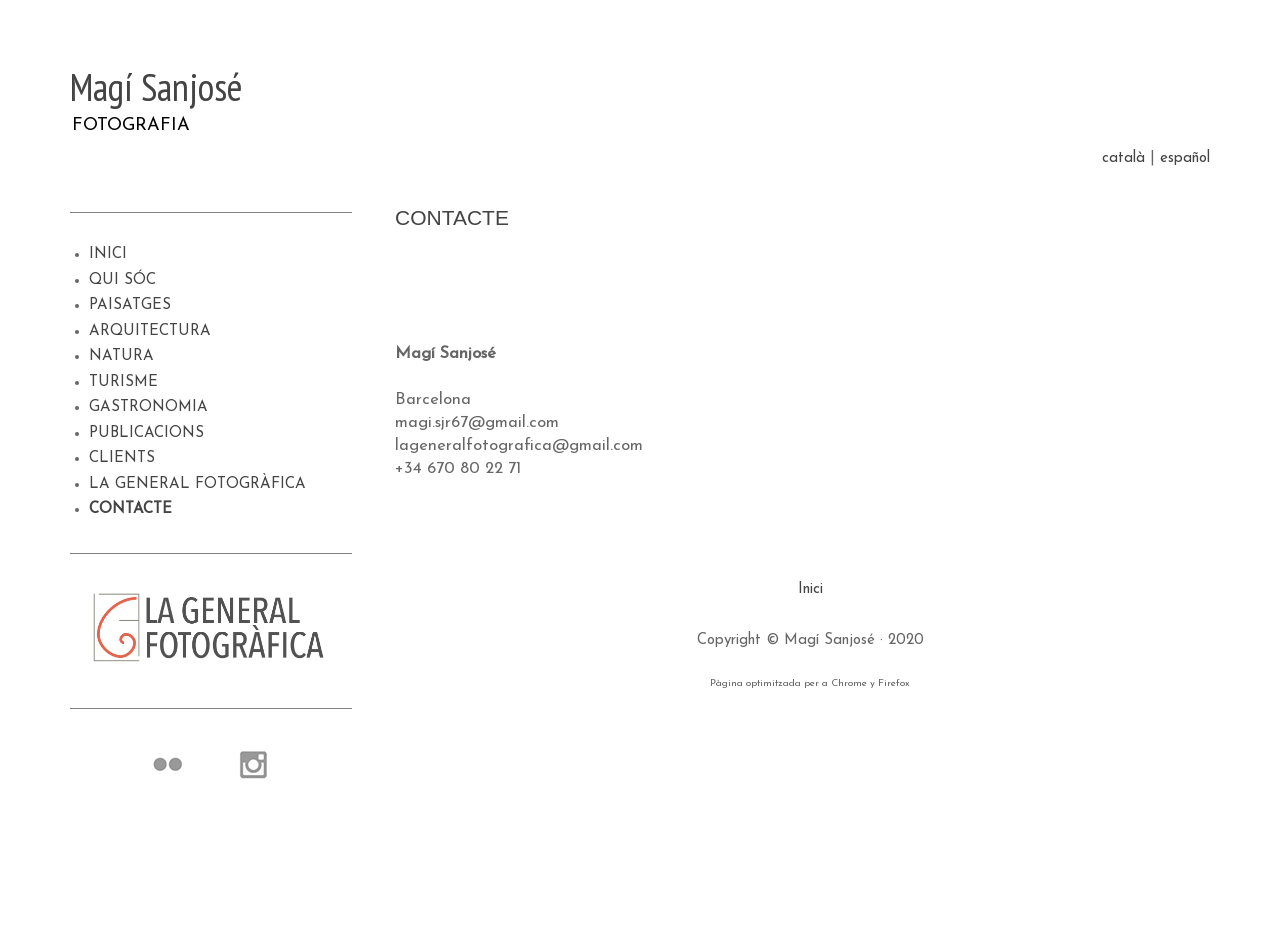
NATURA (121, 356)
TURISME (123, 382)
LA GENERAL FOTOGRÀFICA (197, 484)
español (1185, 158)
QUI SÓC (122, 280)
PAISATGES (130, 305)
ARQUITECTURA (150, 331)
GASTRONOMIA (148, 407)
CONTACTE (130, 509)
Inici (810, 589)
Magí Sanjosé (156, 86)
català (1123, 158)
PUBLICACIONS (146, 433)
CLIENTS (122, 458)
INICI (108, 254)
